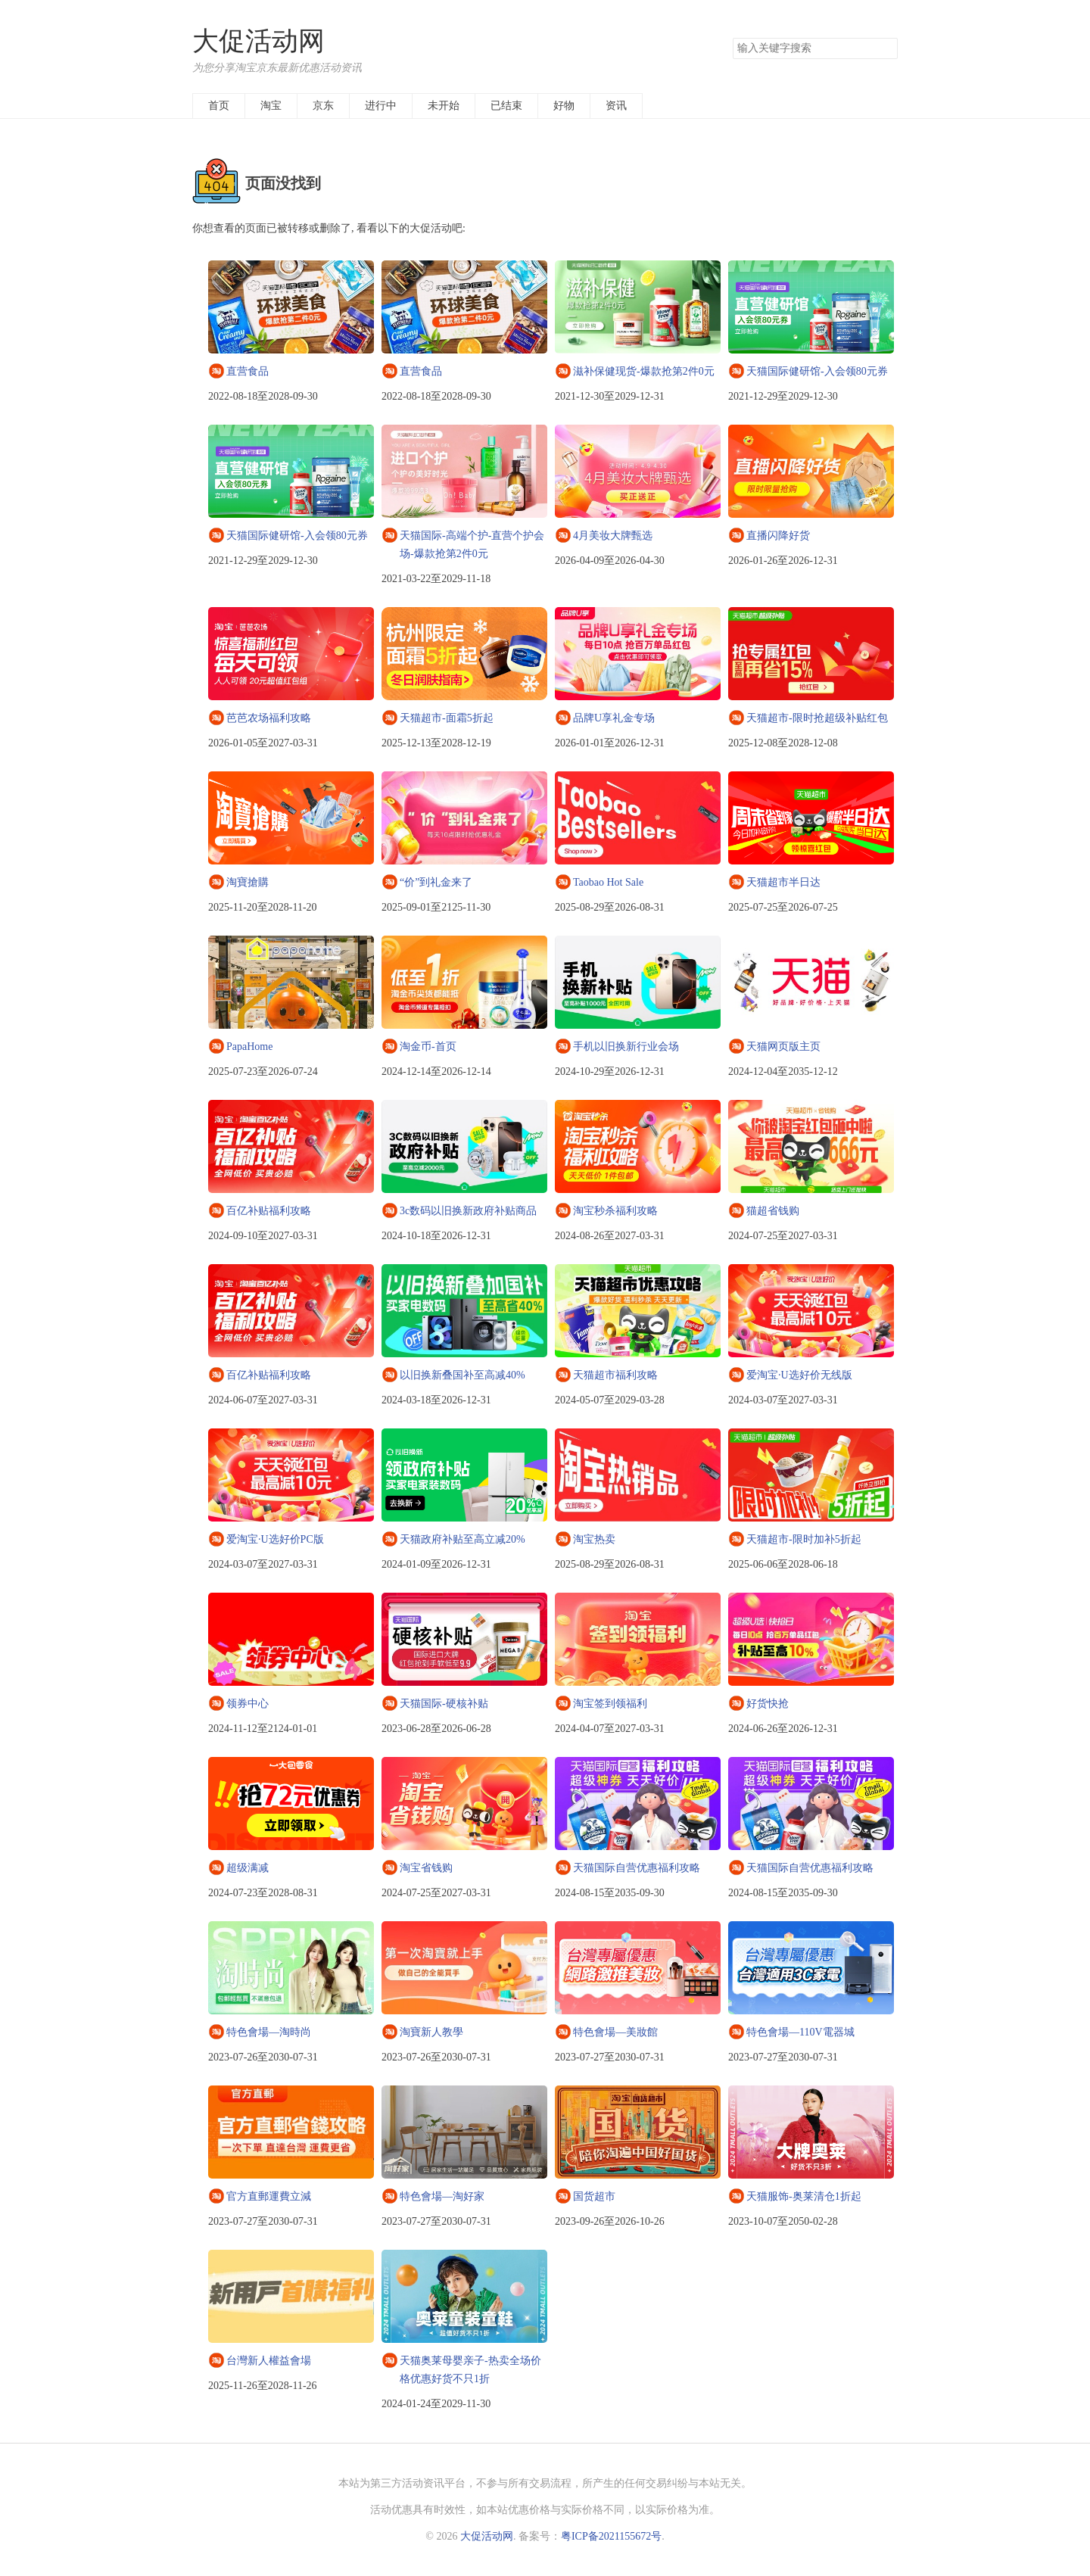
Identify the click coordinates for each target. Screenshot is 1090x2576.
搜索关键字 (732, 37)
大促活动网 (258, 41)
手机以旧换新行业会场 (626, 1046)
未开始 (443, 105)
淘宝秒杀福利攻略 (615, 1210)
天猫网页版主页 (783, 1046)
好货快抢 (767, 1703)
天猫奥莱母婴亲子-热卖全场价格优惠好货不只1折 (470, 2369)
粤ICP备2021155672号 (611, 2536)
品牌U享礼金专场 (614, 718)
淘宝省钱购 (426, 1868)
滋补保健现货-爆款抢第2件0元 (644, 371)
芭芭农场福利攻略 (268, 718)
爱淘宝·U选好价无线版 (799, 1375)
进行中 (381, 105)
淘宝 (271, 105)
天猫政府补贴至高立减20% (462, 1539)
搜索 (886, 48)
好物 (564, 105)
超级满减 (247, 1868)
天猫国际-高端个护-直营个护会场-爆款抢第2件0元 (472, 544)
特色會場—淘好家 (442, 2196)
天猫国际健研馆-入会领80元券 (817, 371)
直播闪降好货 (778, 535)
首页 (218, 105)
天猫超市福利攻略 (615, 1375)
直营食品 (247, 371)
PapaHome (249, 1046)
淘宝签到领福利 (610, 1703)
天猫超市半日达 (783, 882)
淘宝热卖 (594, 1539)
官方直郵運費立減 (268, 2196)
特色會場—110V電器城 (800, 2032)
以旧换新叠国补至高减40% (462, 1375)
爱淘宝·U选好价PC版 (275, 1539)
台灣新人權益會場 (268, 2360)
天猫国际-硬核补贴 (444, 1703)
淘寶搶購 (247, 882)
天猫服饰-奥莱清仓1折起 (803, 2196)
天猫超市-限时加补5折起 (803, 1539)
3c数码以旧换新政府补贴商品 (468, 1210)
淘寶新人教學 (431, 2032)
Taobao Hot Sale (608, 882)
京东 (323, 105)
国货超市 (594, 2196)
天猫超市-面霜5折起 (447, 718)
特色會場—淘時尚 (268, 2032)
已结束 (506, 105)
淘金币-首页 (428, 1046)
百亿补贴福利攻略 (268, 1210)
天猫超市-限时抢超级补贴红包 (817, 718)
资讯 (616, 105)
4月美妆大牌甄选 (612, 535)
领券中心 (247, 1703)
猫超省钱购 (772, 1210)
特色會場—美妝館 (615, 2032)
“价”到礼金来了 (436, 882)
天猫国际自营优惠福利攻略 (636, 1868)
